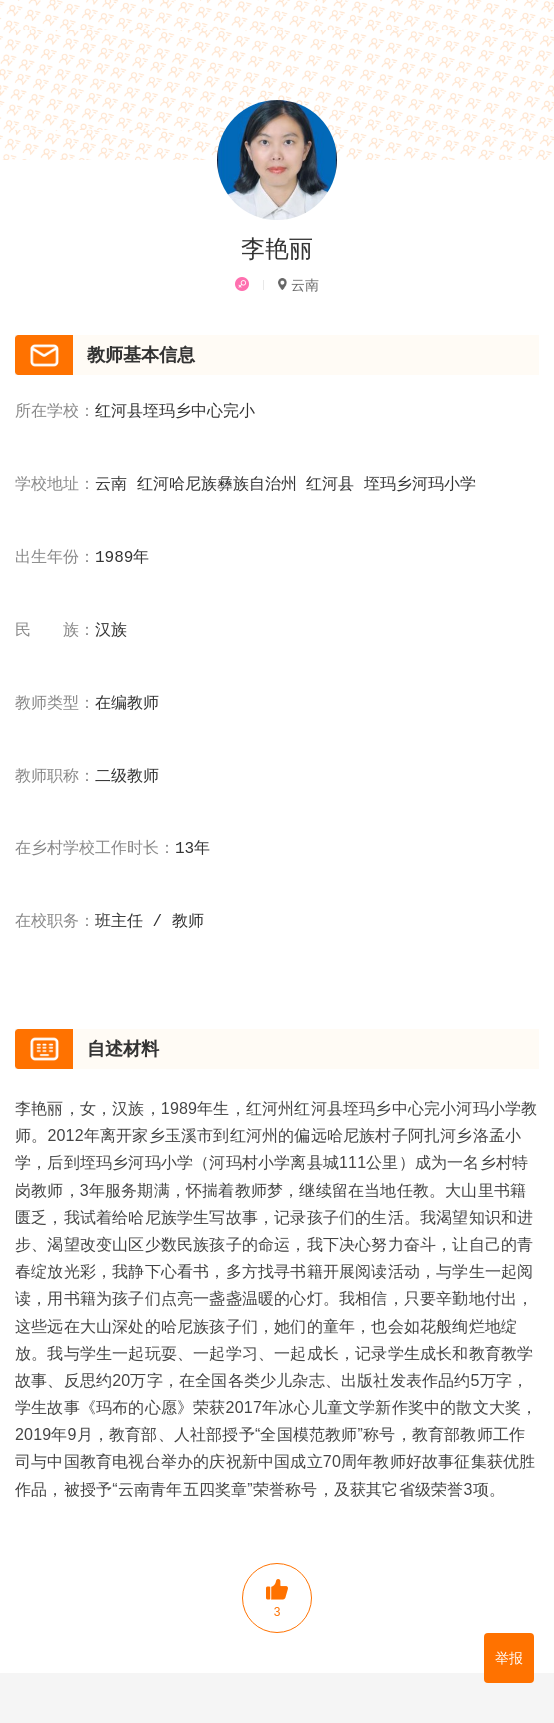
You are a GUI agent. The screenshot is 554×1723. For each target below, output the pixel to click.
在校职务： (55, 922)
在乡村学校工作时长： (95, 849)
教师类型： (55, 704)
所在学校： (55, 412)
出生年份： (55, 558)
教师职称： (55, 777)
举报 (509, 1658)
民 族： (55, 631)
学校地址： (55, 485)
